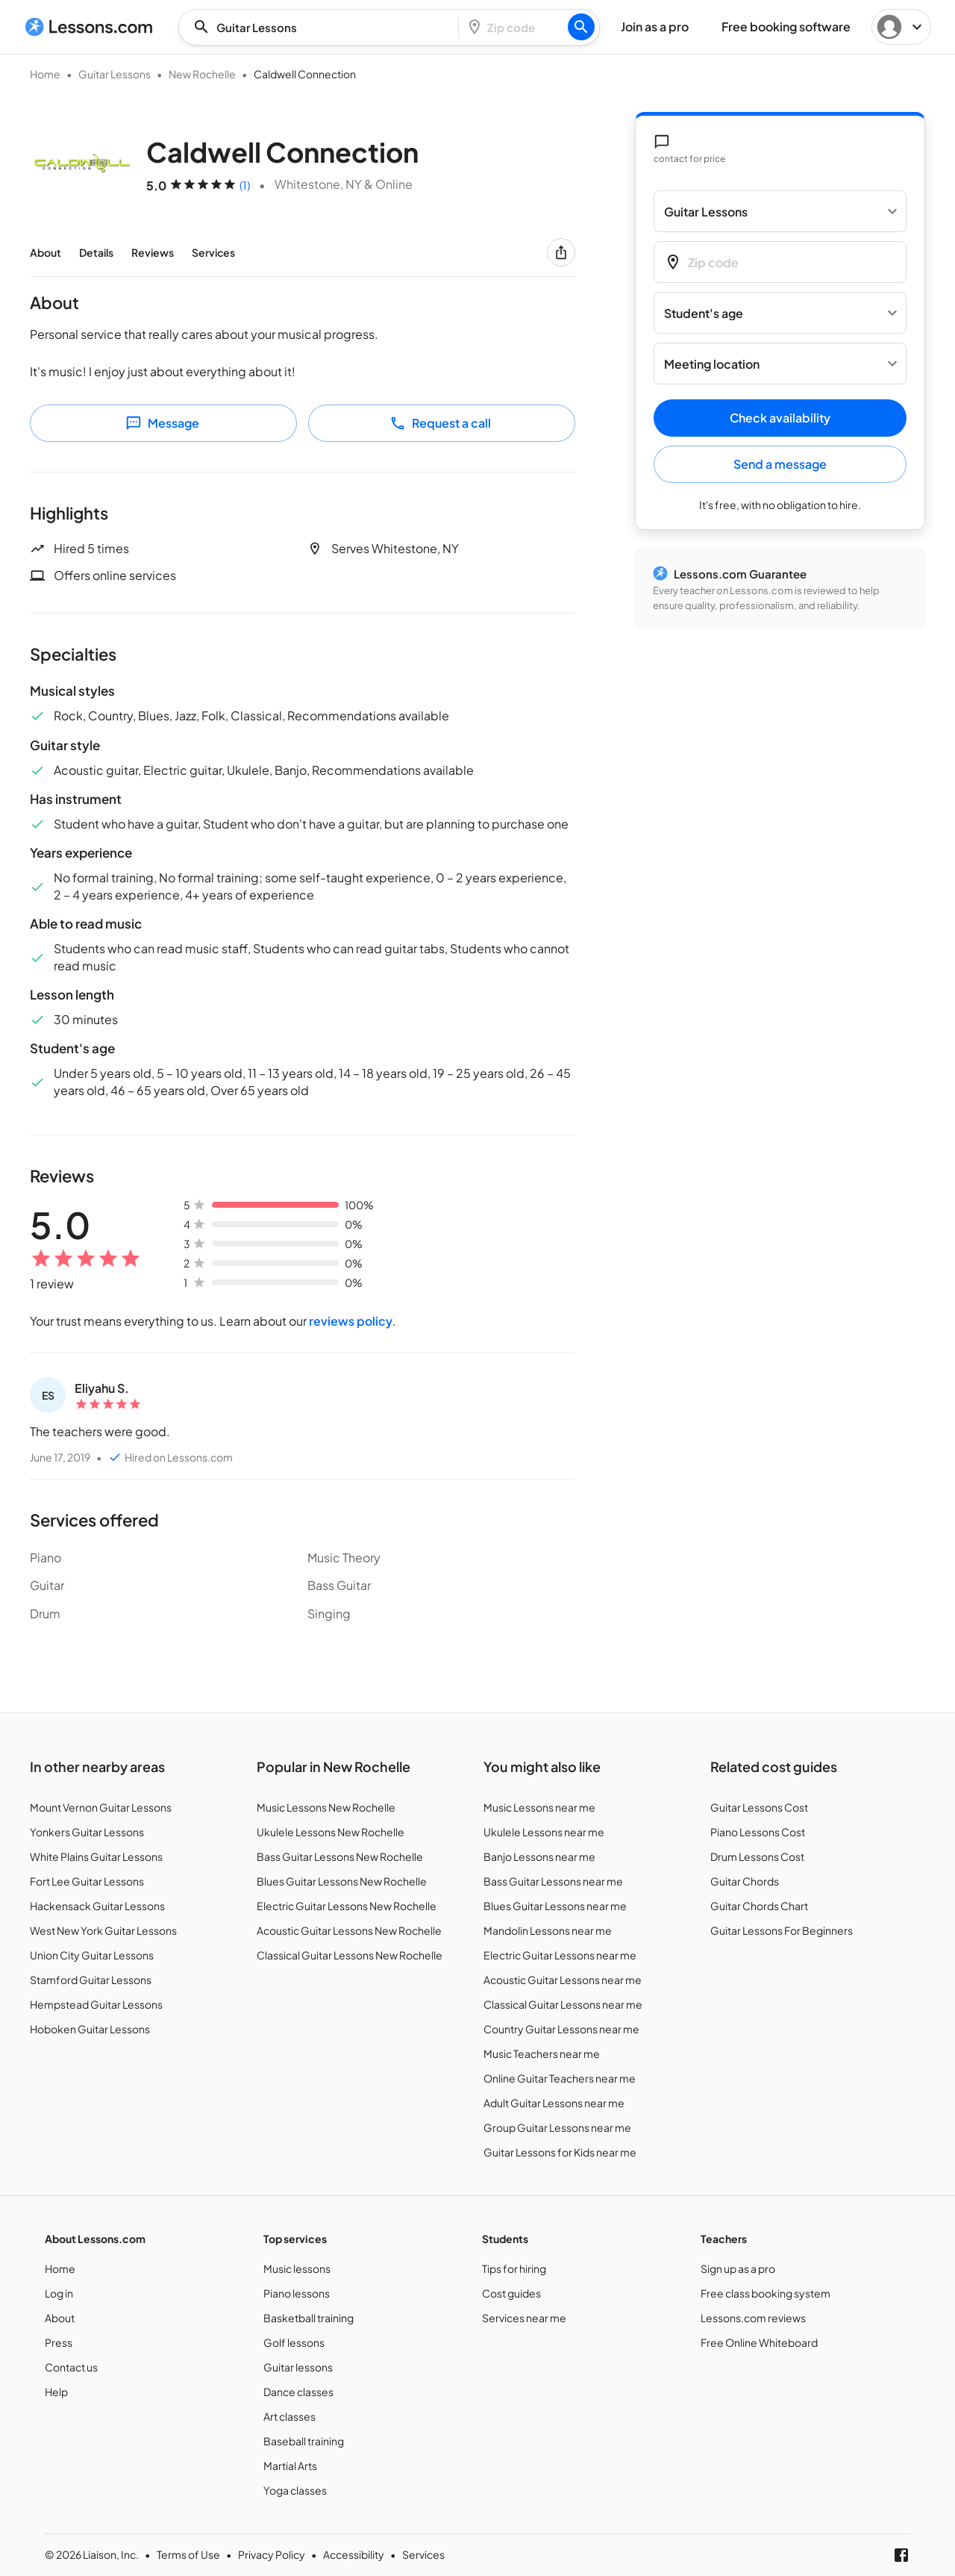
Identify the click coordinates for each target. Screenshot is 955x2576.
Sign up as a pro (738, 2268)
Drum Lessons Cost (757, 1856)
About (45, 252)
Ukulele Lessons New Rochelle (330, 1832)
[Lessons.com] (89, 27)
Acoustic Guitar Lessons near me (562, 1979)
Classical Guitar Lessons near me (562, 2004)
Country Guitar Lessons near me (561, 2029)
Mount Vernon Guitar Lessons (101, 1807)
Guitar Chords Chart (759, 1905)
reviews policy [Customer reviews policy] (350, 1321)
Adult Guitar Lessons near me (553, 2102)
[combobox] (323, 27)
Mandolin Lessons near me (547, 1930)
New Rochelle (202, 74)
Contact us (71, 2367)
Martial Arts (290, 2465)
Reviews (152, 252)
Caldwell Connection (305, 74)
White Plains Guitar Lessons (96, 1856)
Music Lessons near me (539, 1807)
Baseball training (303, 2441)
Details (96, 252)
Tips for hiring (514, 2268)
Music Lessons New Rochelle (326, 1807)
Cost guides (511, 2293)
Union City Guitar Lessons (92, 1955)
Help (56, 2391)
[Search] (581, 26)
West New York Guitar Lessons (103, 1930)
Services (213, 252)
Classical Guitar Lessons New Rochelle (349, 1955)
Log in (59, 2293)
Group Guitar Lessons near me (557, 2127)
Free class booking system (765, 2293)
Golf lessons (294, 2342)
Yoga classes (295, 2490)
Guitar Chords (744, 1881)
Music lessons (297, 2268)
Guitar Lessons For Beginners (781, 1930)
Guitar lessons (298, 2367)
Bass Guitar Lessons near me (553, 1881)
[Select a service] (780, 211)
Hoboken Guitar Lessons (90, 2029)
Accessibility (353, 2554)
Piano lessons (296, 2293)
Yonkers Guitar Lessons (87, 1832)
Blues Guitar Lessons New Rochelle (342, 1881)
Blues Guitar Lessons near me (555, 1905)
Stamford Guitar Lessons (90, 1979)
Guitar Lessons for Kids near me (559, 2152)
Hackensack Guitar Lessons (97, 1905)
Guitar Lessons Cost (759, 1807)
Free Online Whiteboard (759, 2342)
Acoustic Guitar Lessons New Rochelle (349, 1930)
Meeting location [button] (712, 364)
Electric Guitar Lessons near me (559, 1955)
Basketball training (308, 2317)
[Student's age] (780, 313)
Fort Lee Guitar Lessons (87, 1881)
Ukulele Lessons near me (543, 1832)
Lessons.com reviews (753, 2317)
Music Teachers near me (541, 2053)
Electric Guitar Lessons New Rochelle (346, 1905)
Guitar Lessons (114, 74)
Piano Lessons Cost (757, 1832)
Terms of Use (188, 2554)
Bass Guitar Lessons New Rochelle (340, 1856)
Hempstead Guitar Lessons (96, 2004)
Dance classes (298, 2391)
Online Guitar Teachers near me (559, 2078)
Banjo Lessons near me (539, 1856)
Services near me (524, 2317)
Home (45, 74)
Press (58, 2342)
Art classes (289, 2416)
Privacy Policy (271, 2554)
